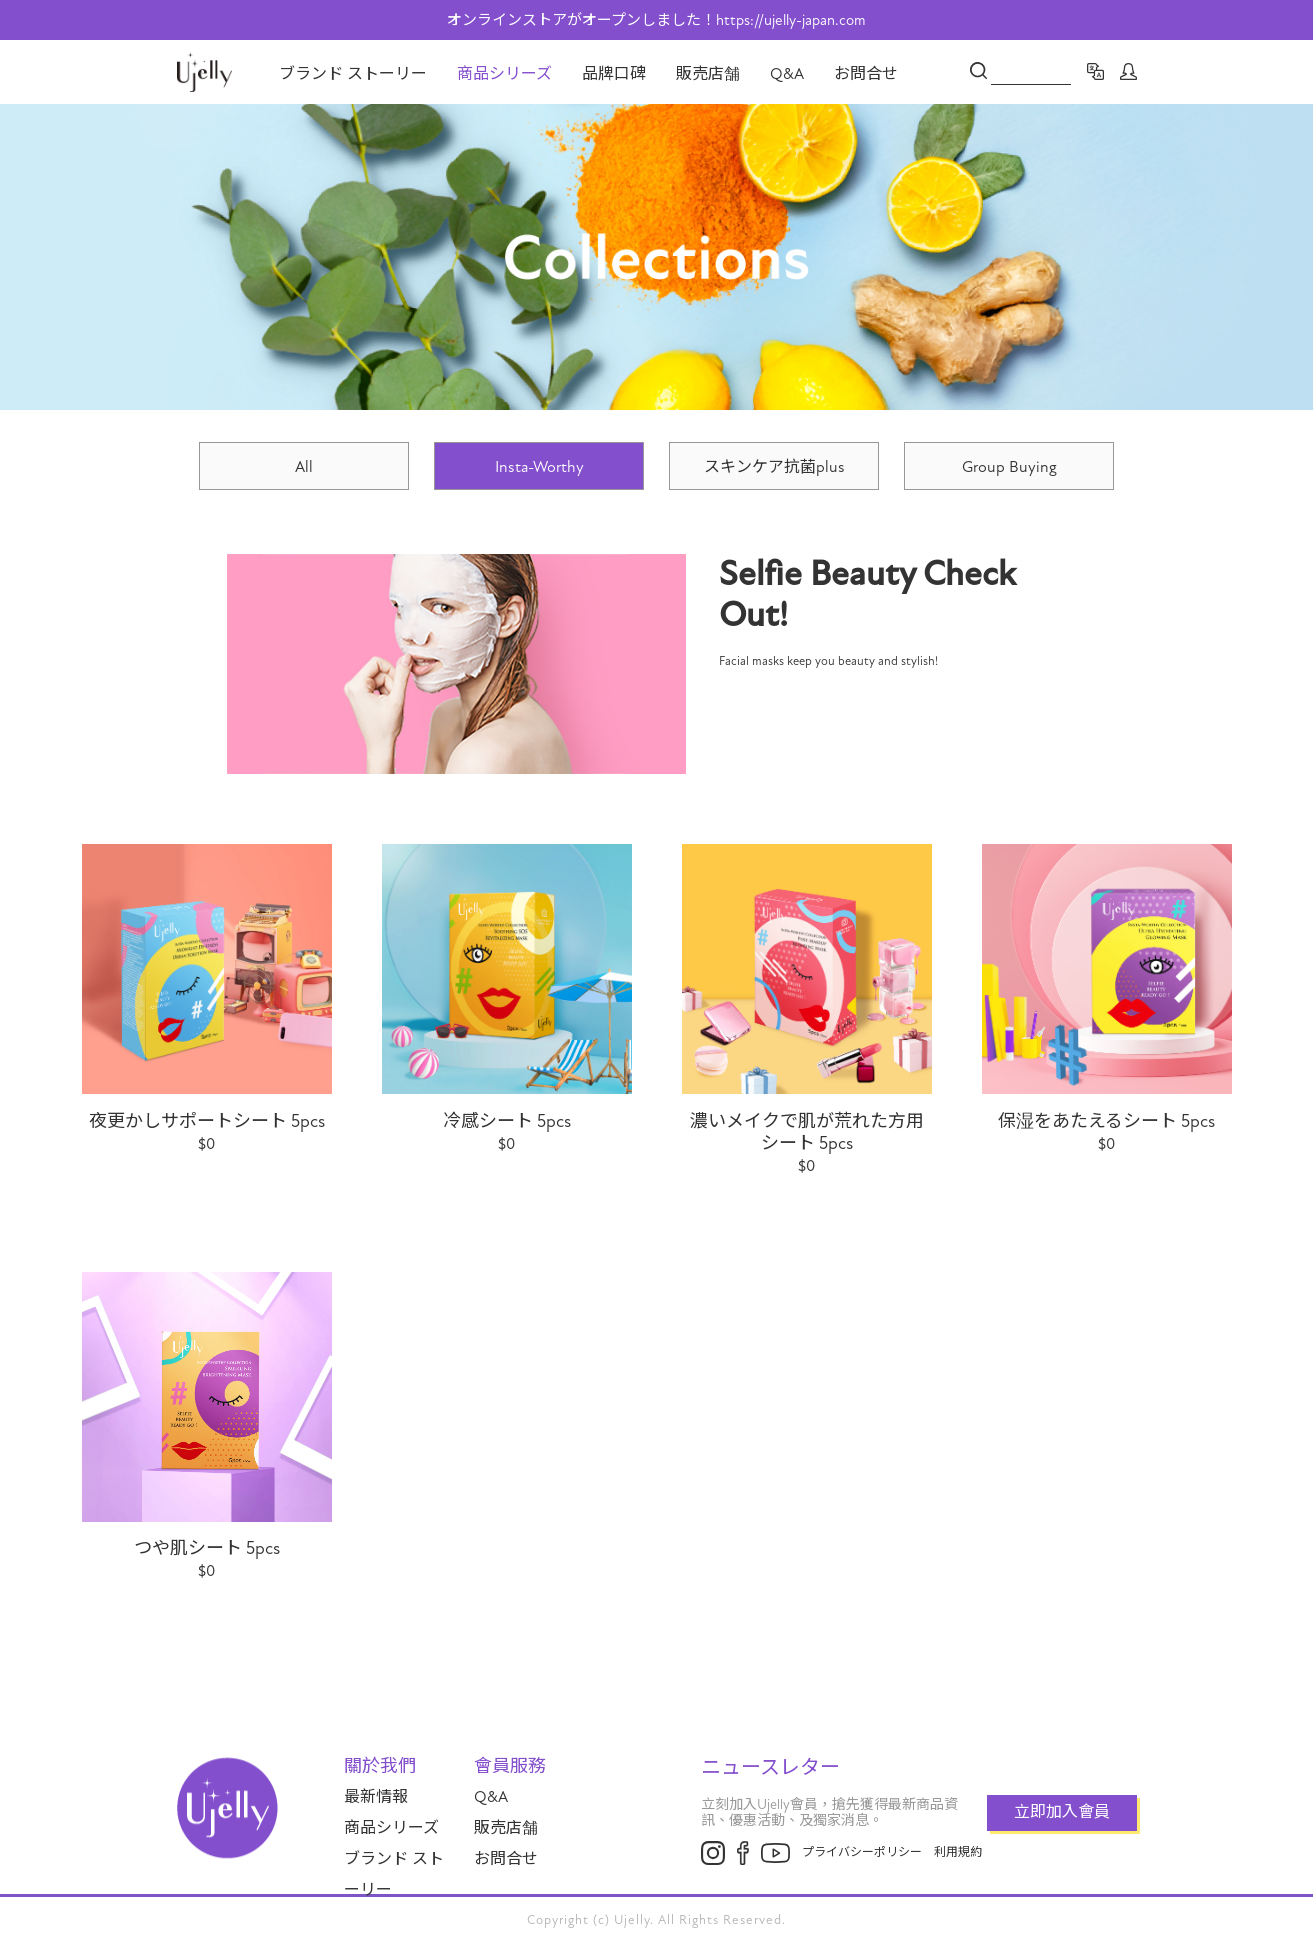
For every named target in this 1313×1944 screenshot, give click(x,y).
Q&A (787, 74)
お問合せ (866, 74)
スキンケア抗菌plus (774, 467)
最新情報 (376, 1797)
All (304, 467)
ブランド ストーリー (353, 74)
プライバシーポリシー (862, 1852)
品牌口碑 (614, 74)
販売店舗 (708, 74)
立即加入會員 (1062, 1812)
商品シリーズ (504, 74)
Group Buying (1009, 467)
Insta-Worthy (539, 467)
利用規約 (958, 1852)
